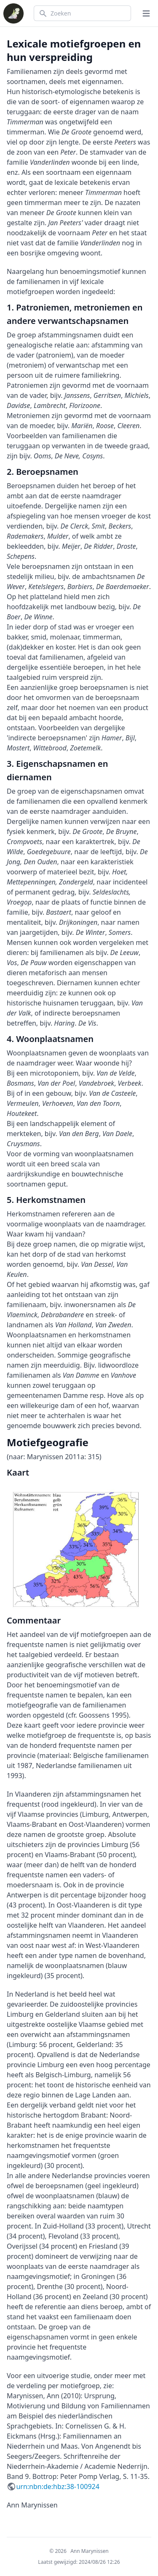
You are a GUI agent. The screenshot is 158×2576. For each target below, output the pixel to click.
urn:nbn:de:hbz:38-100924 (57, 2486)
